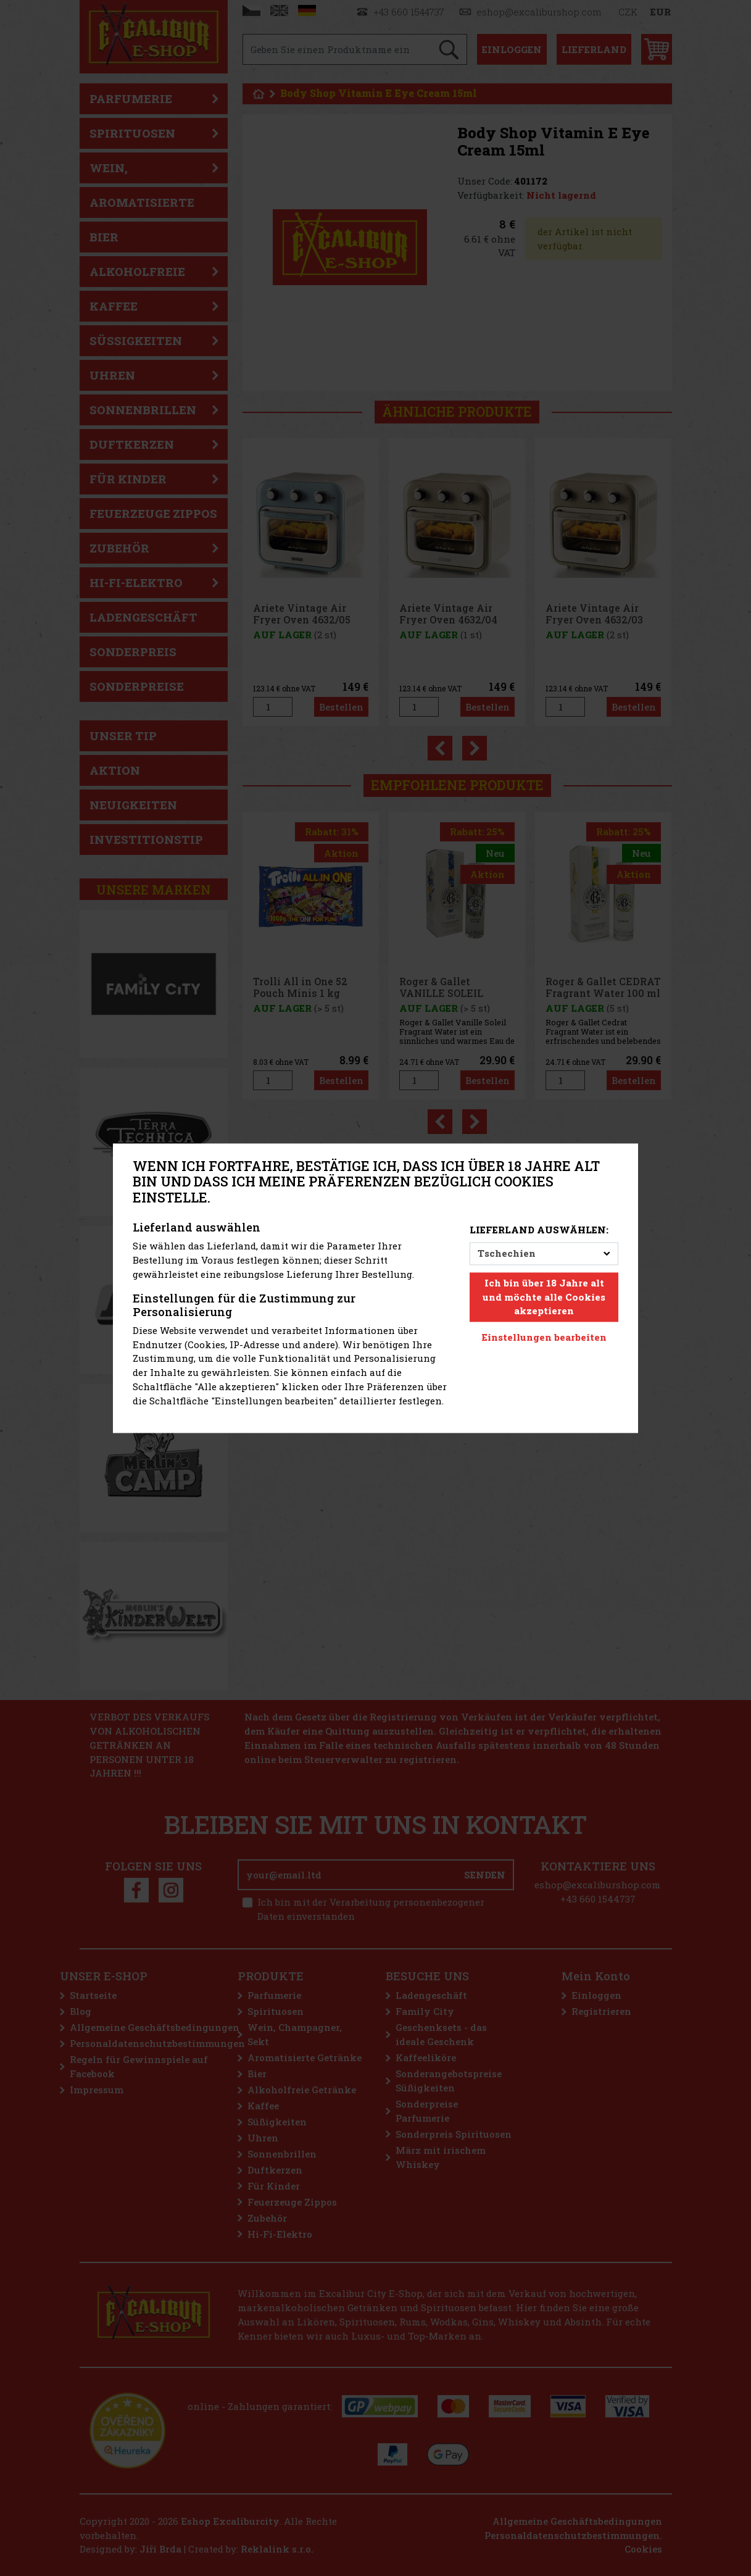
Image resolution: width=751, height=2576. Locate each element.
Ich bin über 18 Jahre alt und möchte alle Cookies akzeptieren (544, 1297)
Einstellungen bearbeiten (544, 1338)
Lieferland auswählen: (539, 1230)
